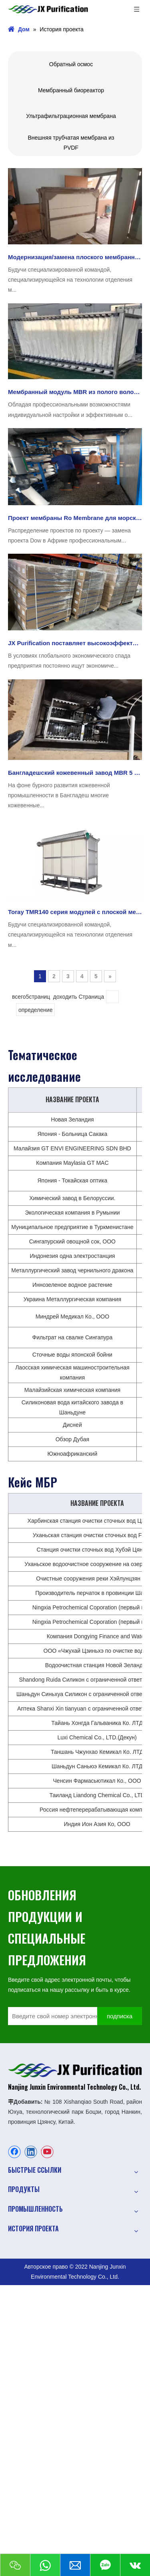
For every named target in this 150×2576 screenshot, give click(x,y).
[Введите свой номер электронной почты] (60, 2016)
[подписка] (119, 2016)
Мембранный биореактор (71, 90)
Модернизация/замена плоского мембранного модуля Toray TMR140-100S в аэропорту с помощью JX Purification (75, 257)
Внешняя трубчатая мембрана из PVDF (71, 142)
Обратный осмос (71, 64)
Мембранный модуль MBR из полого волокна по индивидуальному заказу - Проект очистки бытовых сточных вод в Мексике (75, 391)
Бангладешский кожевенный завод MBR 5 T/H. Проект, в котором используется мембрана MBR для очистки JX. (75, 772)
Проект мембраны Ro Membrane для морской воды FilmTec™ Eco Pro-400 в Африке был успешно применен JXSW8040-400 (75, 517)
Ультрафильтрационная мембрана (71, 116)
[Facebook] (14, 2151)
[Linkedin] (30, 2151)
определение (35, 1010)
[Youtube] (47, 2151)
